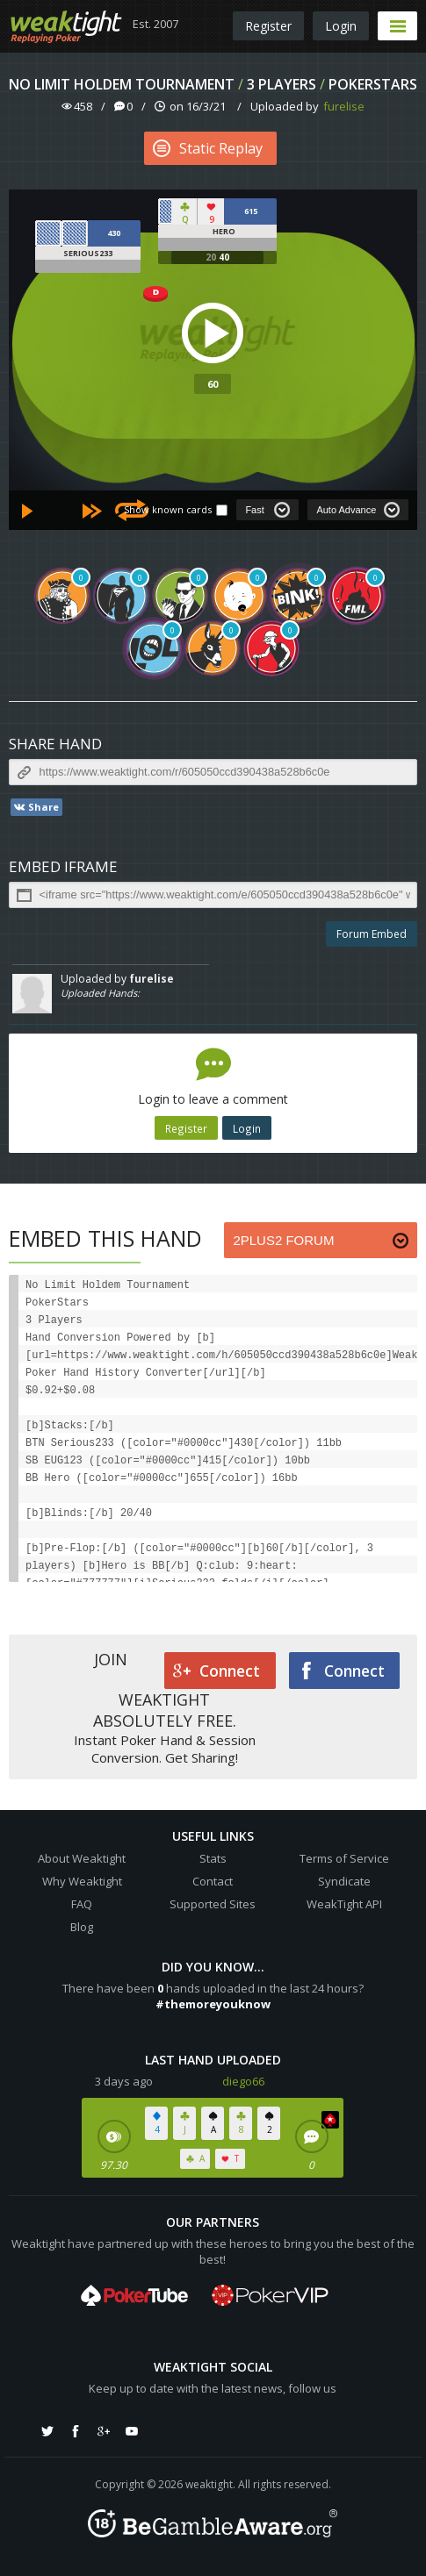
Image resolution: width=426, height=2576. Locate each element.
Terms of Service (344, 1858)
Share (35, 807)
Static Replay (208, 148)
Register (268, 26)
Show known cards (168, 509)
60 (212, 383)
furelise (344, 106)
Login (341, 26)
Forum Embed (371, 934)
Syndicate (344, 1881)
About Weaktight (82, 1858)
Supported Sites (213, 1904)
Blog (81, 1927)
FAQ (81, 1904)
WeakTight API (344, 1904)
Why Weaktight (82, 1881)
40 (224, 257)
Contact (212, 1881)
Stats (213, 1858)
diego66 (243, 2081)
